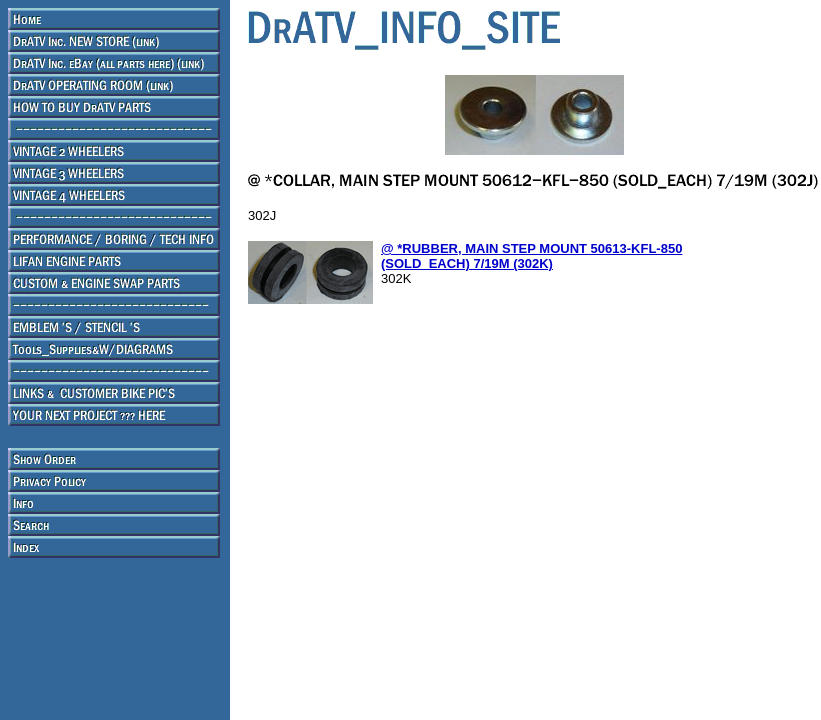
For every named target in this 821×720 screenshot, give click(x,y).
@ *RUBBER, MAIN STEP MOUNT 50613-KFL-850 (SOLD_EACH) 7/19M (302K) (531, 256)
